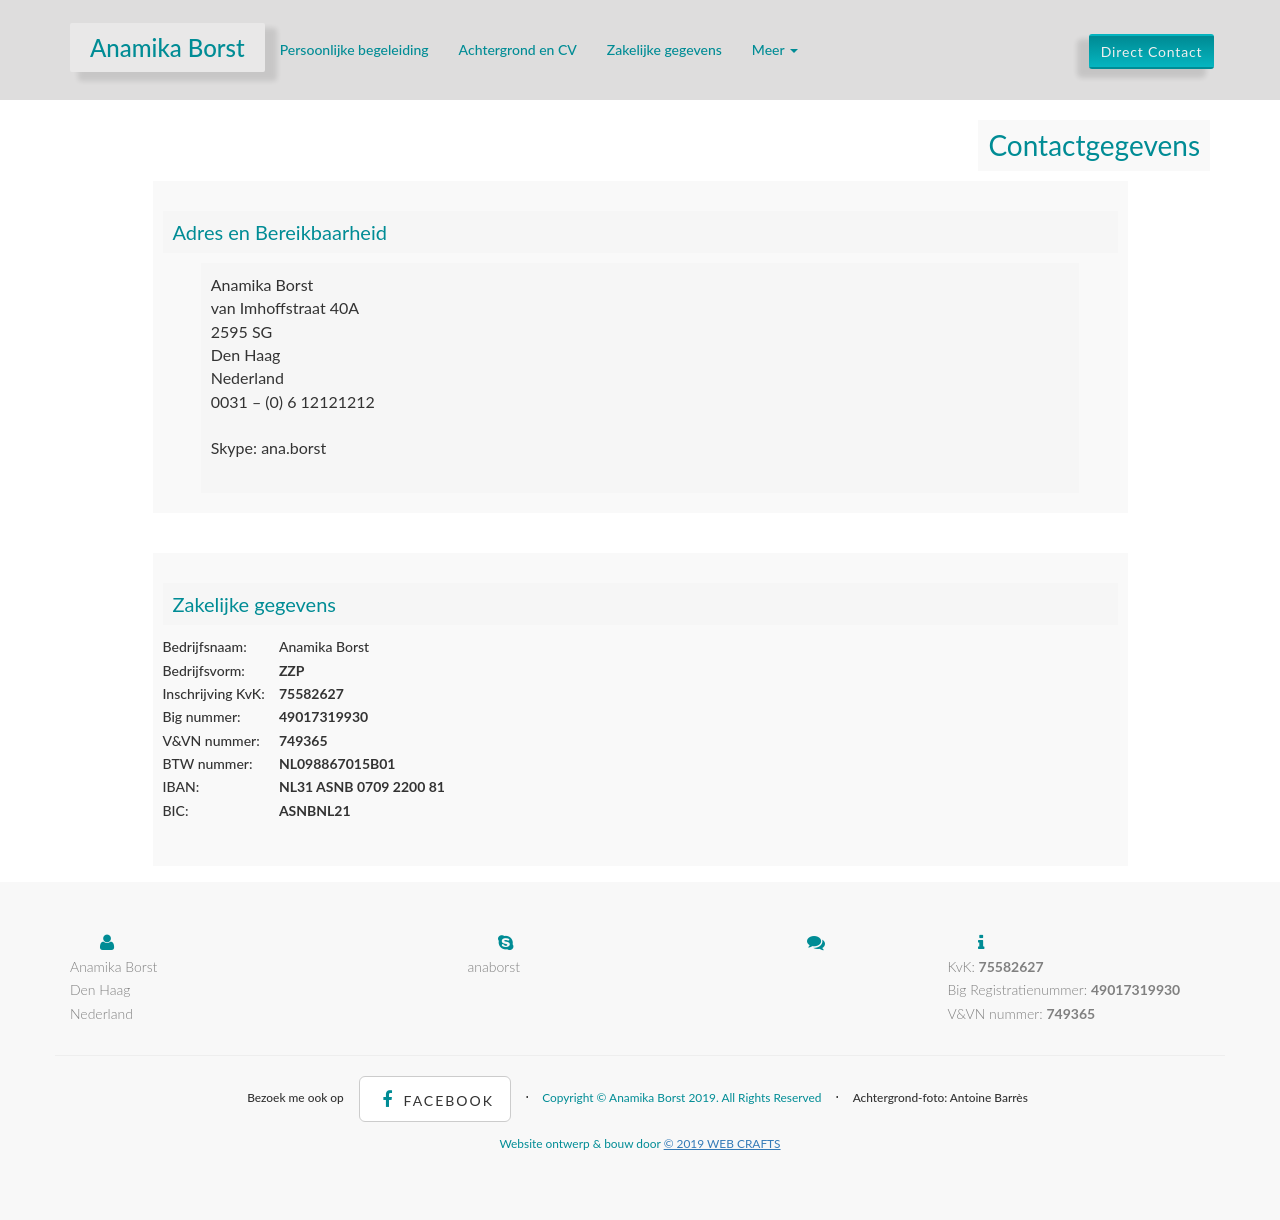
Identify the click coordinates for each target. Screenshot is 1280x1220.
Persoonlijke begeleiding (354, 49)
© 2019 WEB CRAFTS (722, 1143)
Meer (775, 49)
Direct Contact (1152, 51)
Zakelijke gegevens (664, 49)
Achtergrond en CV (518, 49)
